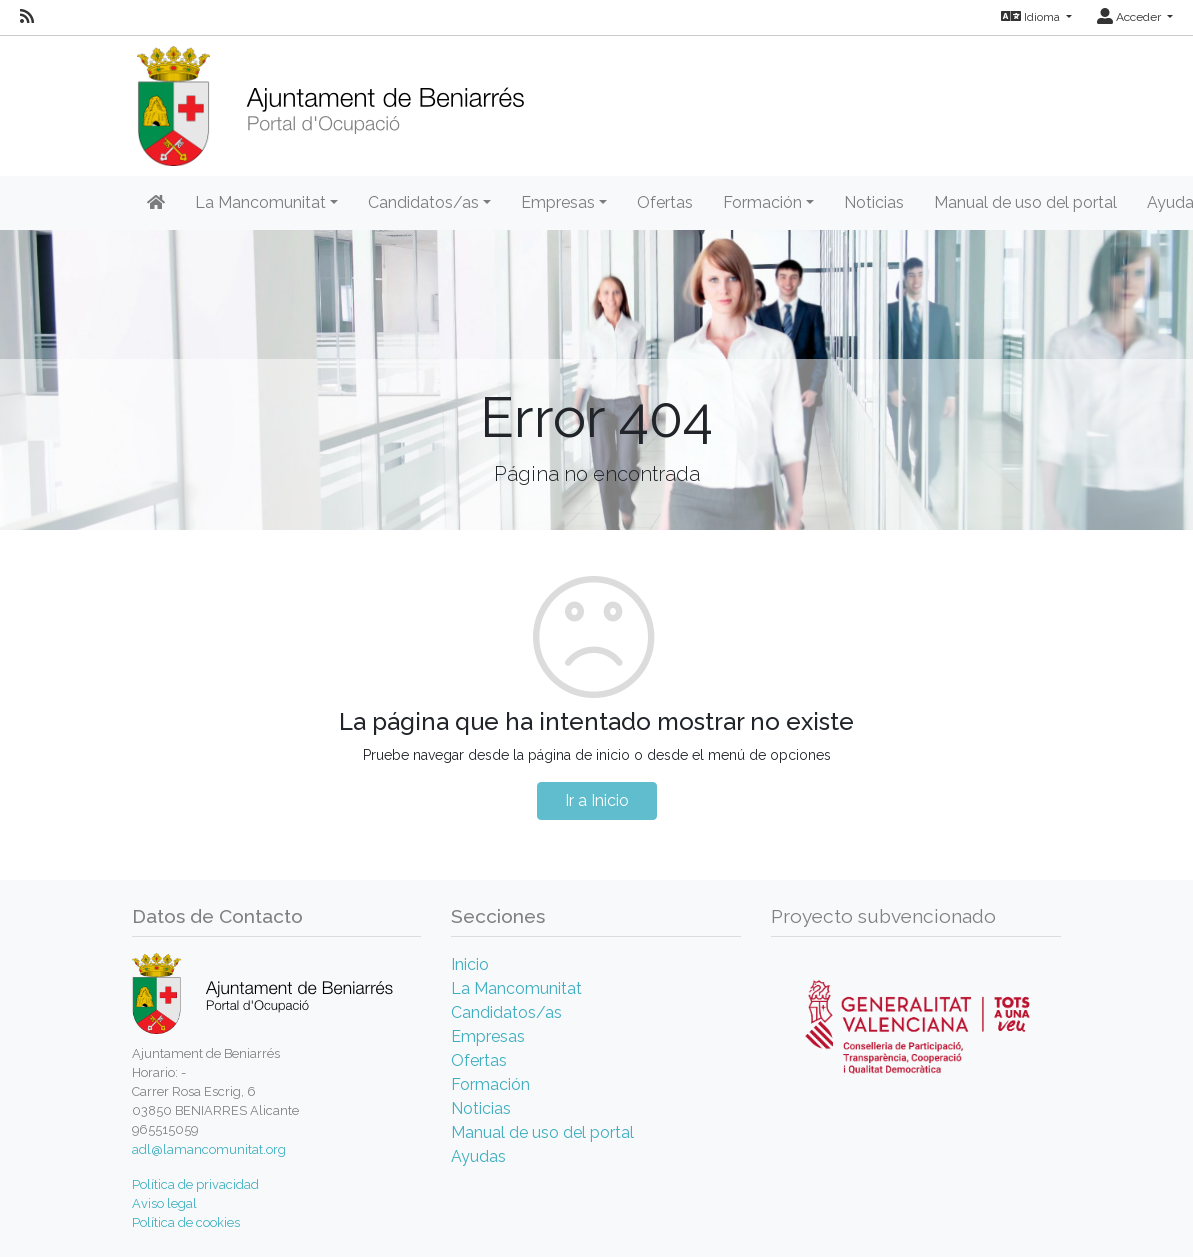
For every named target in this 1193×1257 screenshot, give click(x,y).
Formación (490, 1084)
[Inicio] (330, 99)
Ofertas (665, 202)
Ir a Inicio (597, 800)
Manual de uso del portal (1025, 202)
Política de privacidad (195, 1184)
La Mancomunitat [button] (260, 202)
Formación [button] (762, 202)
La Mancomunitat (516, 988)
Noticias (874, 202)
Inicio (470, 964)
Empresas (488, 1036)
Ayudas (478, 1156)
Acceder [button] (1130, 17)
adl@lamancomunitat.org (209, 1149)
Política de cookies (186, 1222)
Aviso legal (164, 1203)
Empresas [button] (558, 202)
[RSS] (27, 17)
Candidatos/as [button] (423, 202)
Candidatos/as (506, 1012)
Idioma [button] (1032, 17)
